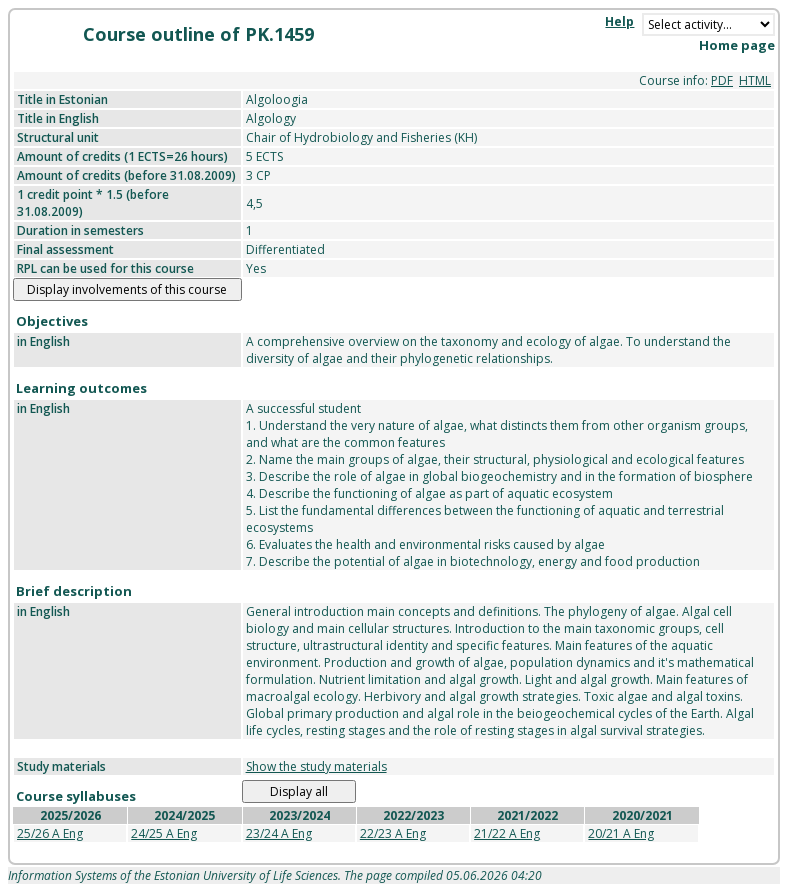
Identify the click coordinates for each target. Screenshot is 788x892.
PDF (722, 80)
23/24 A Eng (279, 833)
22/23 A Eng (393, 833)
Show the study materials (316, 766)
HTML (755, 80)
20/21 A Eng (621, 833)
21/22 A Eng (507, 833)
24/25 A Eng (164, 833)
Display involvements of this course (127, 289)
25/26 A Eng (50, 833)
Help (619, 21)
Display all (299, 791)
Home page (737, 45)
